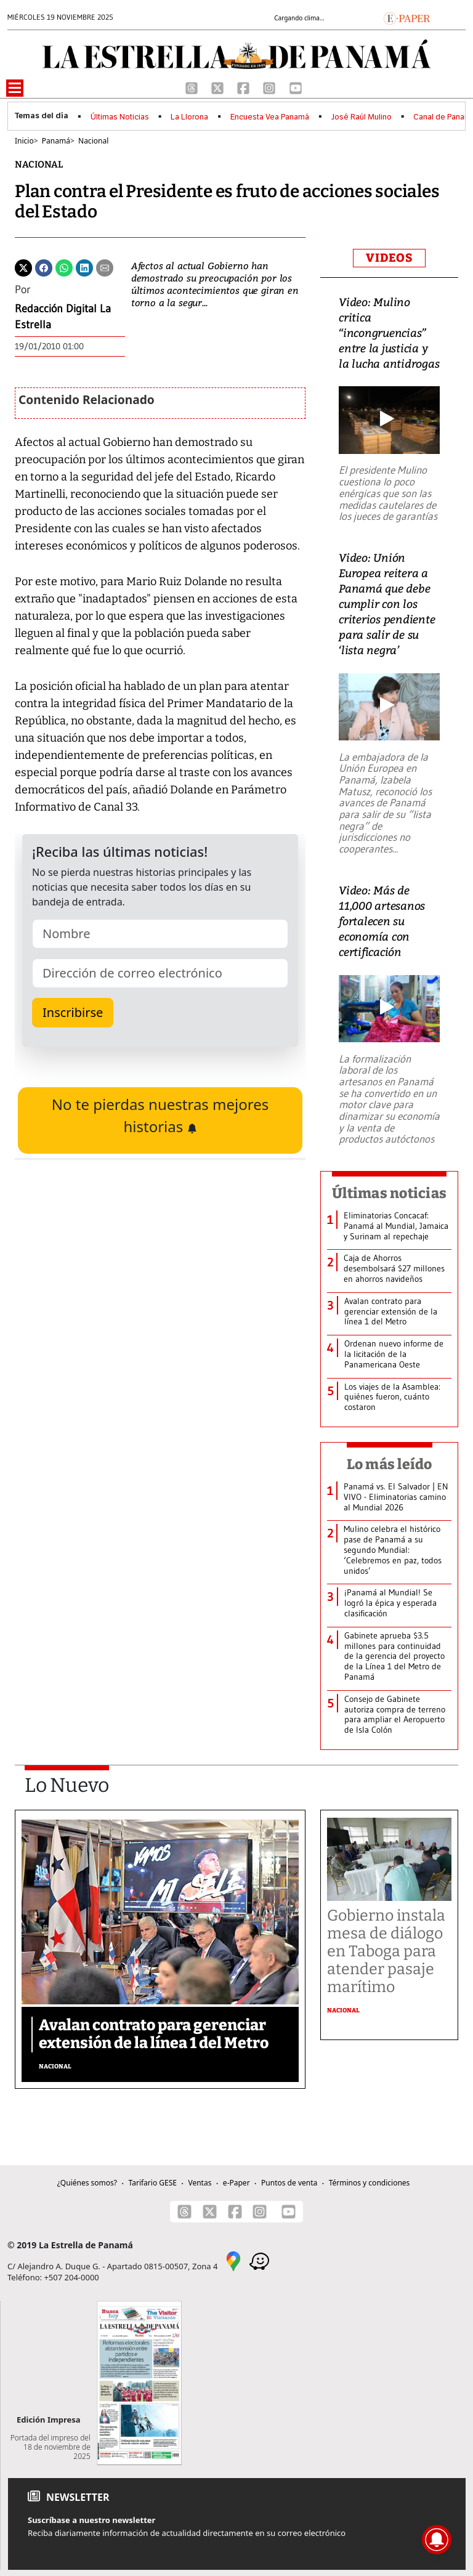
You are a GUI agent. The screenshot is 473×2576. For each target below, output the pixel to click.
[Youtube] (295, 87)
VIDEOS (389, 258)
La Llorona (189, 117)
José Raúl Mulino (361, 117)
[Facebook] (244, 87)
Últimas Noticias (120, 117)
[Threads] (193, 87)
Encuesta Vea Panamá (269, 117)
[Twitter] (23, 266)
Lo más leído (389, 1464)
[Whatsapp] (64, 266)
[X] (219, 87)
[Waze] (259, 2260)
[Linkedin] (84, 266)
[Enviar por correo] (104, 266)
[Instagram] (270, 87)
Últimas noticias (389, 1193)
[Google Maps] (233, 2260)
